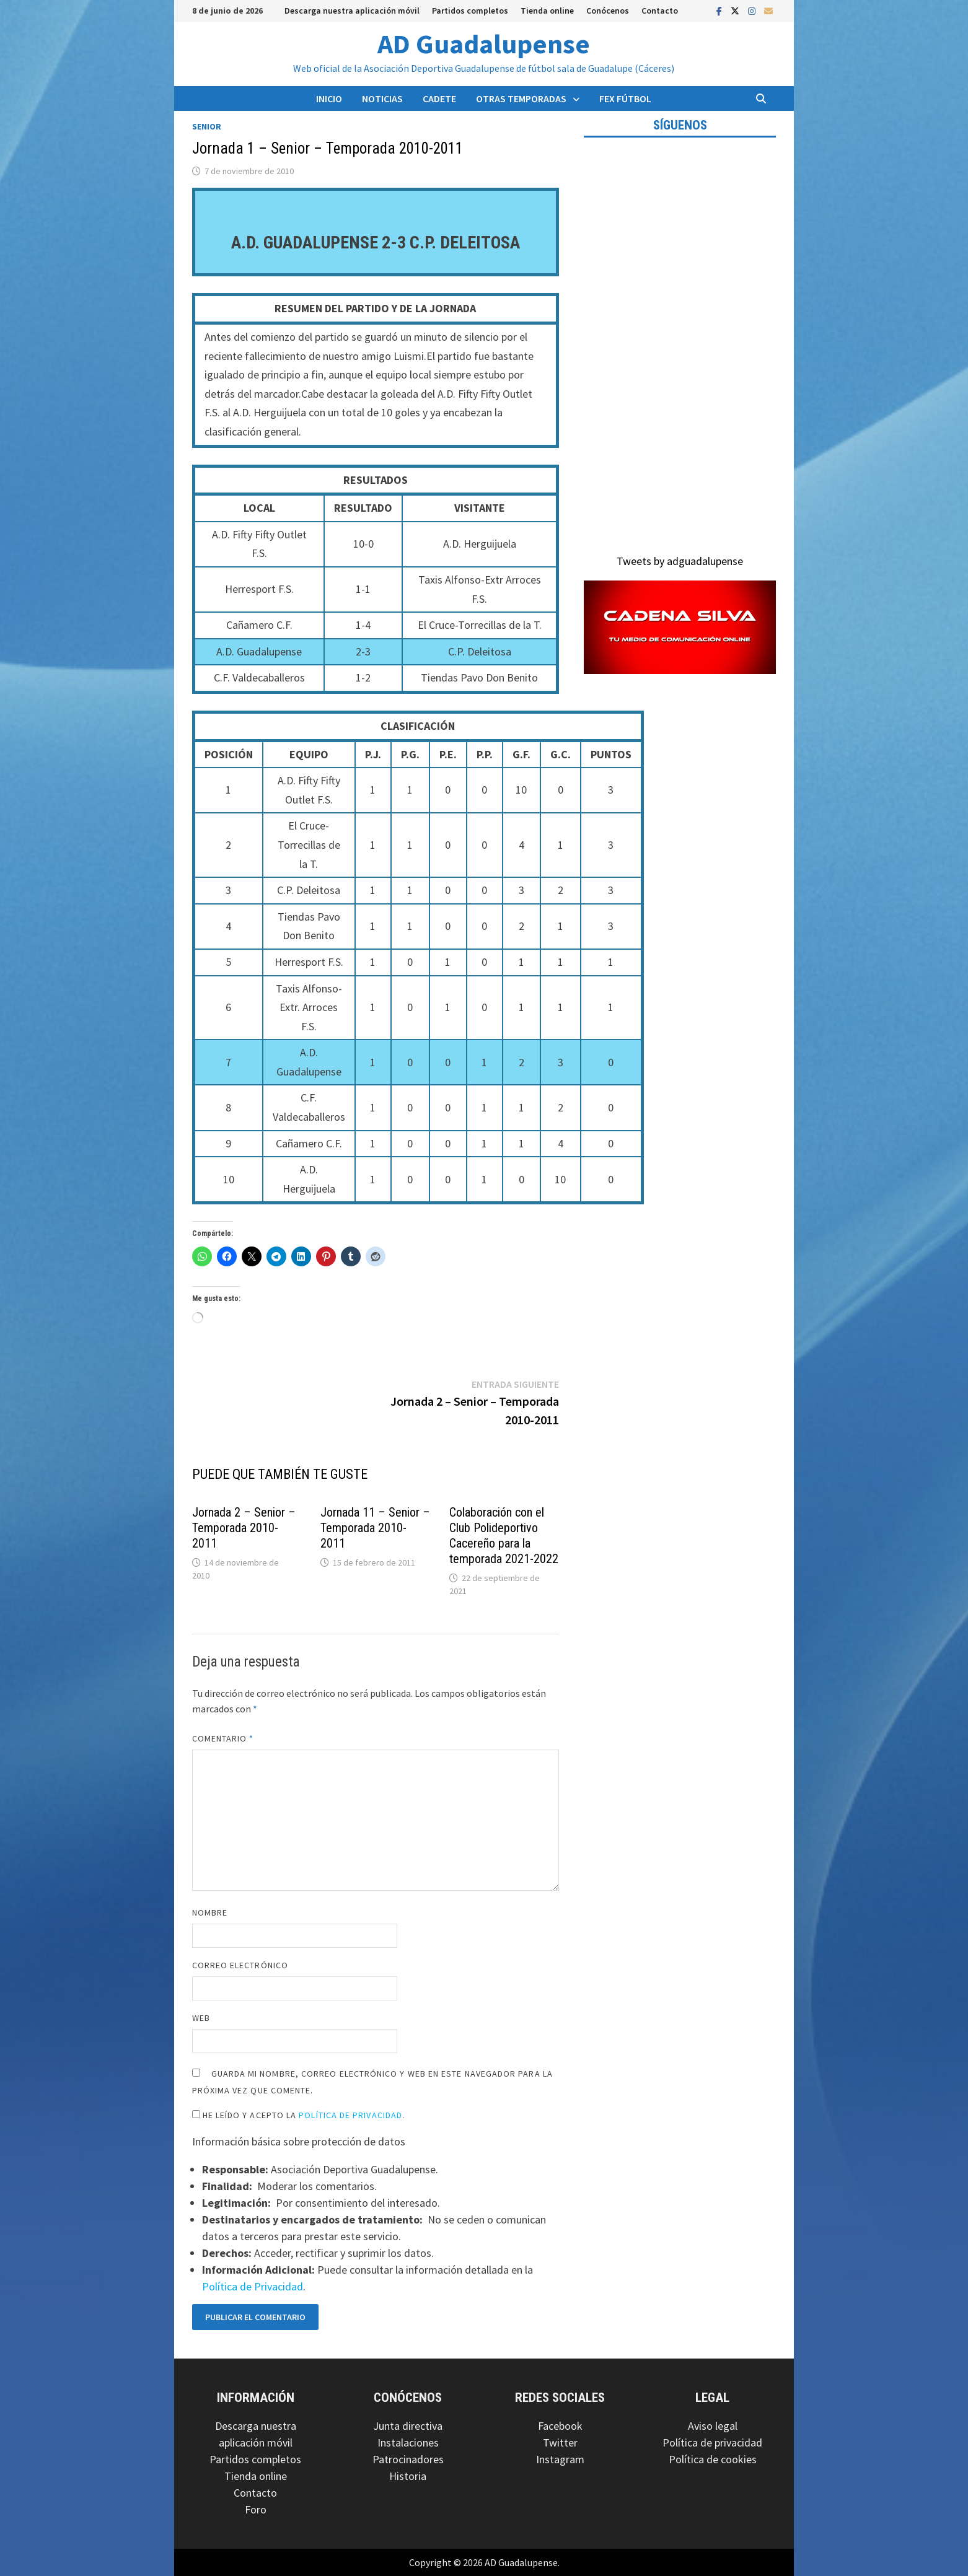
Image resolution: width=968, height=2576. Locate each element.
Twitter (560, 2442)
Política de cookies (713, 2459)
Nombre (209, 1912)
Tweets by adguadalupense (680, 561)
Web (201, 2017)
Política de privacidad (712, 2442)
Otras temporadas (521, 98)
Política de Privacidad (350, 2115)
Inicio (329, 98)
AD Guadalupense (483, 44)
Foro (255, 2509)
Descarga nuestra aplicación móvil (352, 10)
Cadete (439, 98)
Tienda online (547, 10)
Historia (407, 2476)
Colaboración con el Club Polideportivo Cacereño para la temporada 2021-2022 (503, 1535)
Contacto (659, 10)
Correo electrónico (240, 1965)
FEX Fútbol (625, 98)
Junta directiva (407, 2426)
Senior (206, 126)
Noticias (382, 98)
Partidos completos (470, 10)
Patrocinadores (408, 2459)
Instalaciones (408, 2442)
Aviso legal (712, 2426)
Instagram (560, 2459)
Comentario (223, 1738)
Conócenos (607, 10)
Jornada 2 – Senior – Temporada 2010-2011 (244, 1528)
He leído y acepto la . (298, 2115)
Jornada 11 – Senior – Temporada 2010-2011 (375, 1528)
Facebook (560, 2426)
